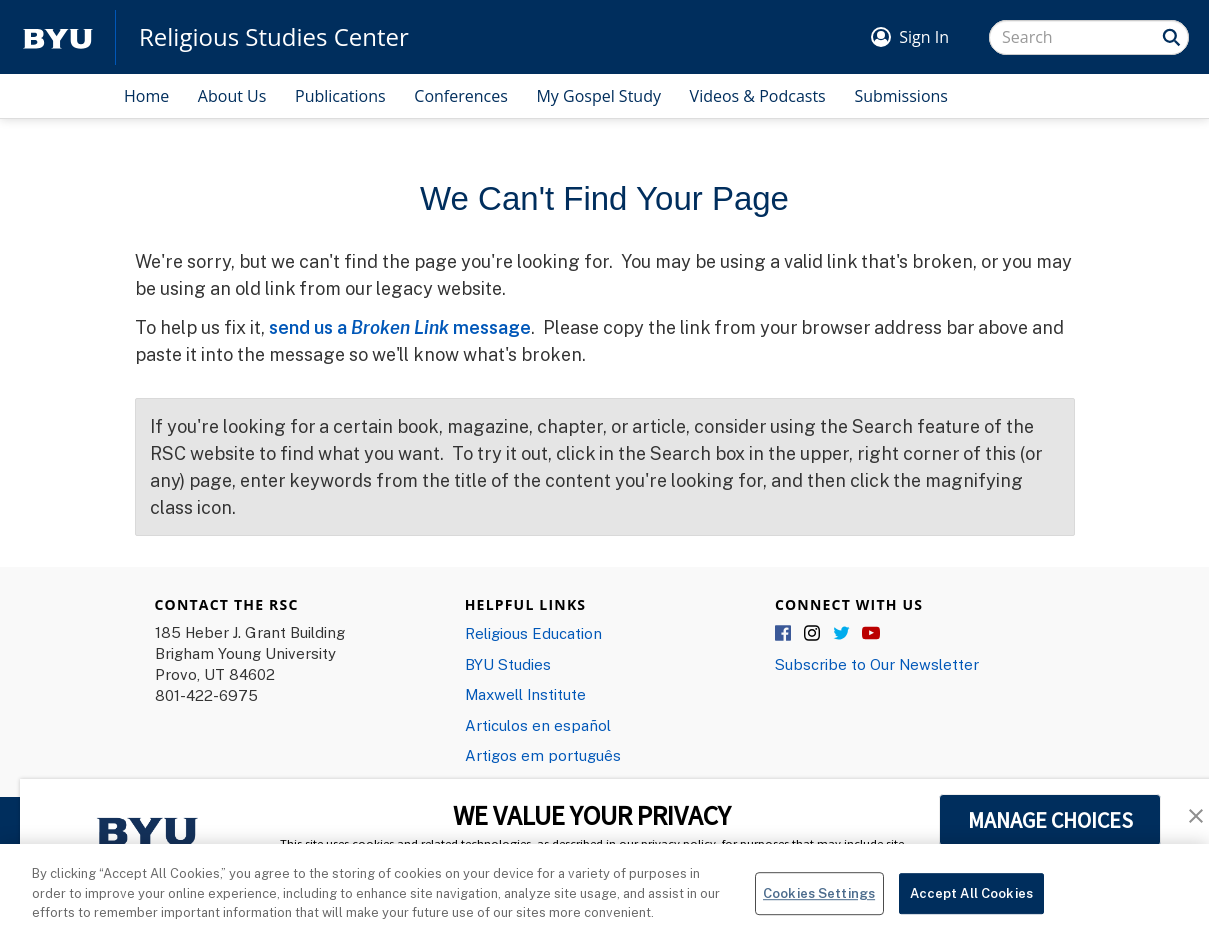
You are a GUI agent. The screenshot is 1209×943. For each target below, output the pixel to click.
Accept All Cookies (971, 907)
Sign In (924, 37)
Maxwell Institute (525, 694)
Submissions (901, 96)
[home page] (58, 37)
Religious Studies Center (274, 37)
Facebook (784, 634)
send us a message (400, 327)
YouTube (871, 634)
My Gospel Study (598, 96)
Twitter (842, 634)
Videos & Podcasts (758, 96)
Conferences (461, 96)
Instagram (813, 634)
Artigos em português (543, 755)
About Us (232, 96)
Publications (340, 96)
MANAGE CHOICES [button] (1050, 820)
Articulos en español (538, 725)
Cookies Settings (819, 907)
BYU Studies (508, 664)
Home (146, 96)
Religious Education (533, 633)
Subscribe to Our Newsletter (877, 664)
